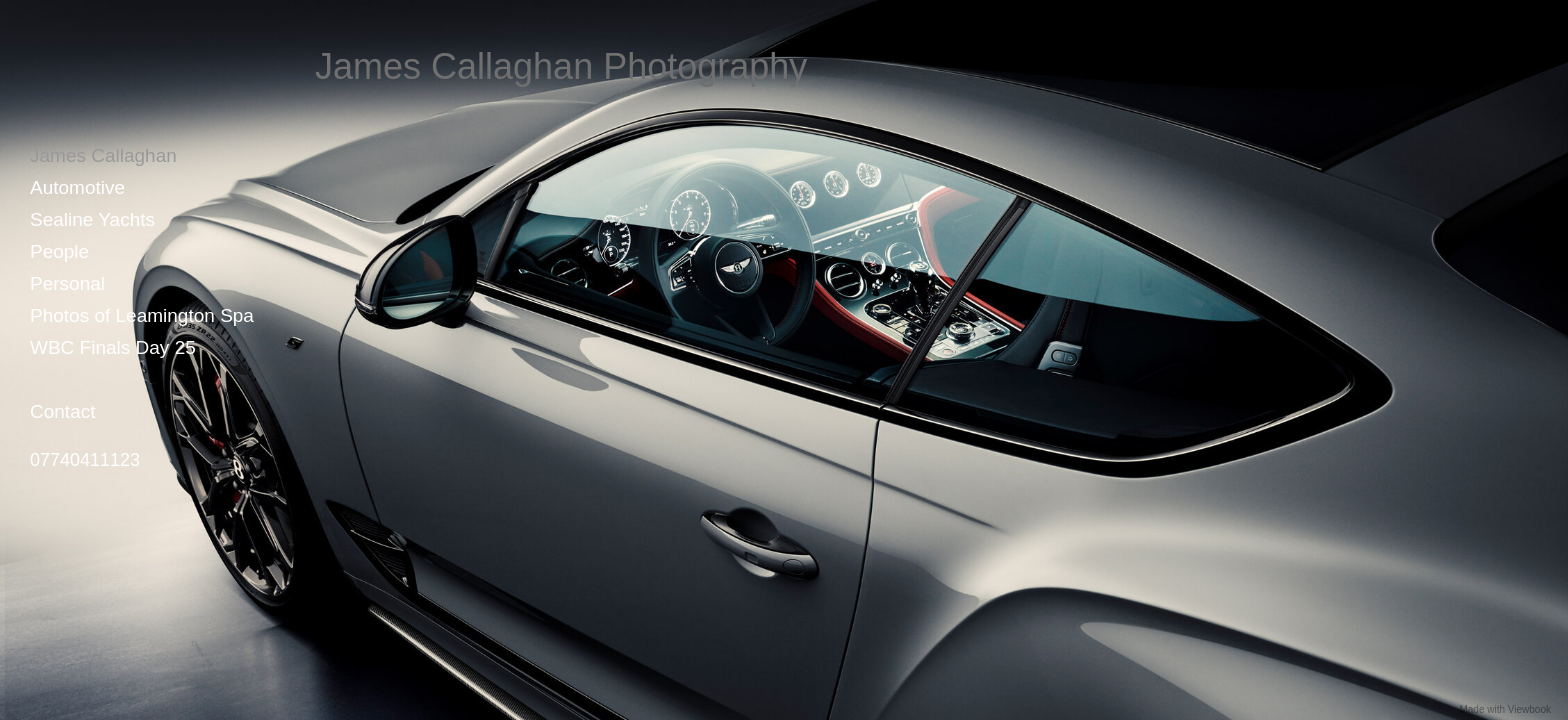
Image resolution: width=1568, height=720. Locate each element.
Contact (62, 411)
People (59, 251)
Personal (67, 283)
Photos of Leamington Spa (142, 315)
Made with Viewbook (1505, 709)
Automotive (77, 187)
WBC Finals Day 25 (113, 347)
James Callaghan (103, 155)
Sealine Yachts (92, 219)
